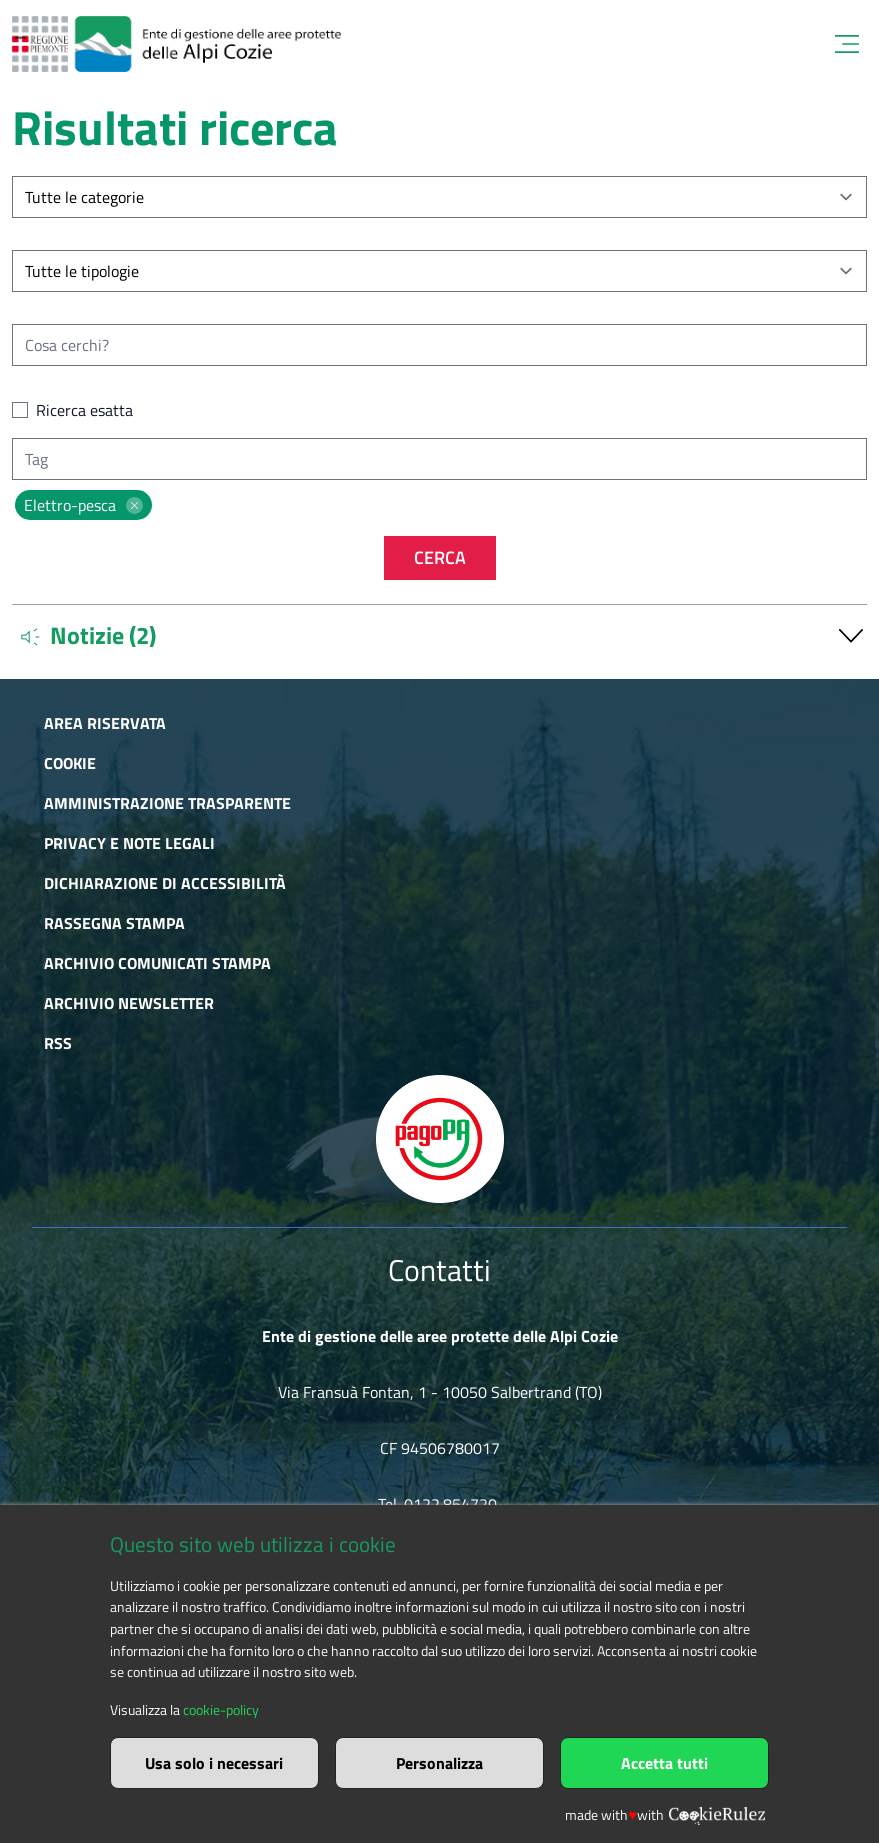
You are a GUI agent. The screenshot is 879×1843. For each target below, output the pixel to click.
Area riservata (105, 723)
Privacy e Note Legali (129, 843)
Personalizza (439, 1763)
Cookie (70, 763)
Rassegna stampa (114, 923)
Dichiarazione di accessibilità (165, 883)
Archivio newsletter (129, 1003)
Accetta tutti (664, 1763)
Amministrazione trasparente (167, 803)
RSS (58, 1043)
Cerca (440, 557)
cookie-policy (221, 1710)
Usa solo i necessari (214, 1763)
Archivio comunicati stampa (157, 963)
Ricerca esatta (84, 410)
